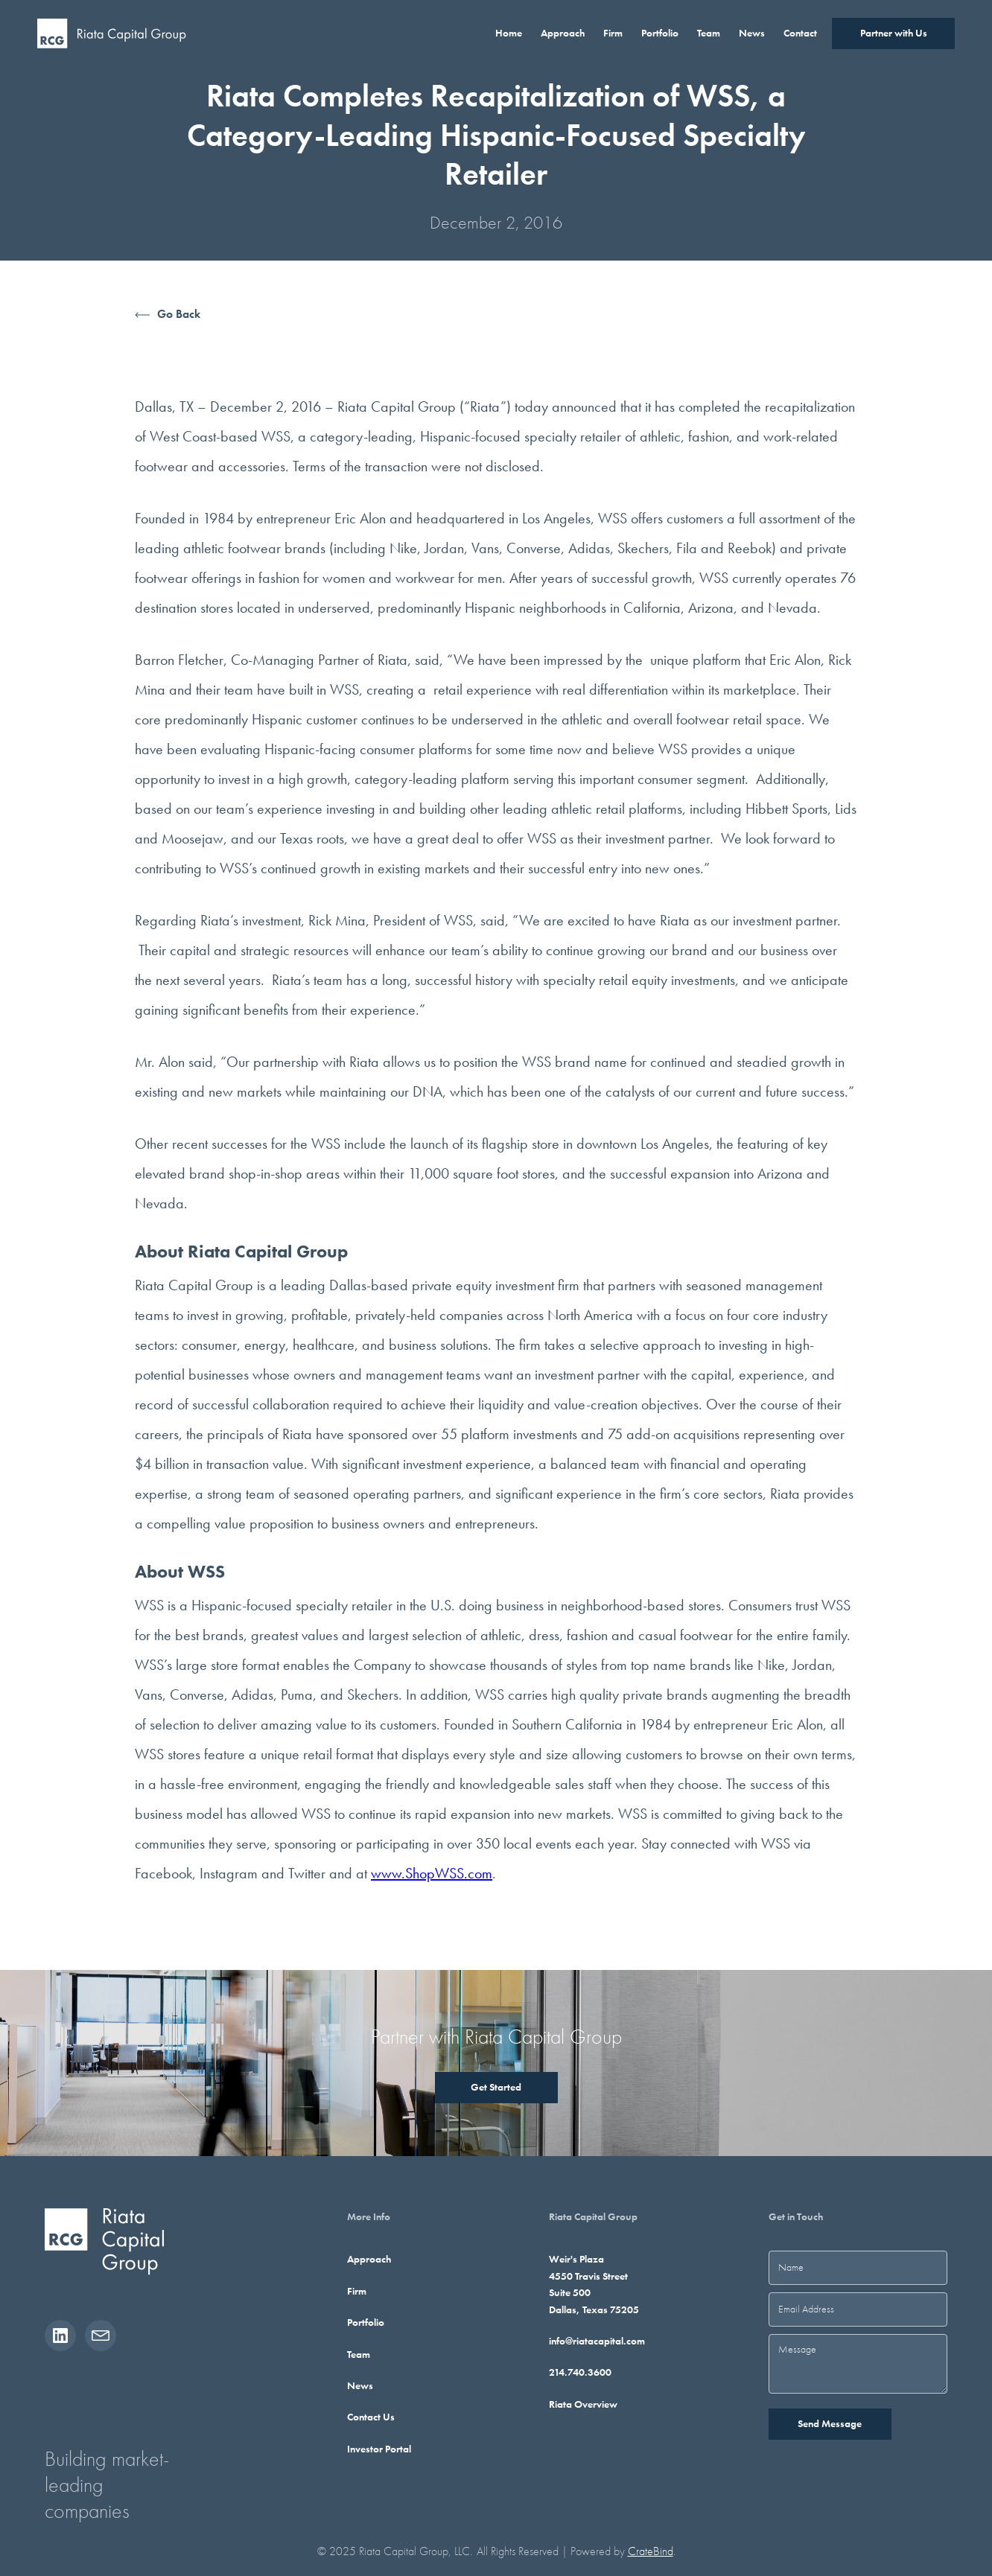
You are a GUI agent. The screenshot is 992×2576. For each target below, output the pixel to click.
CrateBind (650, 2551)
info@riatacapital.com (597, 2340)
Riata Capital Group (593, 2216)
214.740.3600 (580, 2372)
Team (358, 2354)
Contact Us (371, 2416)
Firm (356, 2291)
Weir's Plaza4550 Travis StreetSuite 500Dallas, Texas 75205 (594, 2283)
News (360, 2385)
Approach (369, 2259)
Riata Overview (583, 2404)
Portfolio (365, 2322)
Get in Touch (796, 2216)
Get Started (496, 2087)
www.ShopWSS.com (431, 1873)
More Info (368, 2216)
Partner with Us (893, 32)
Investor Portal (379, 2448)
